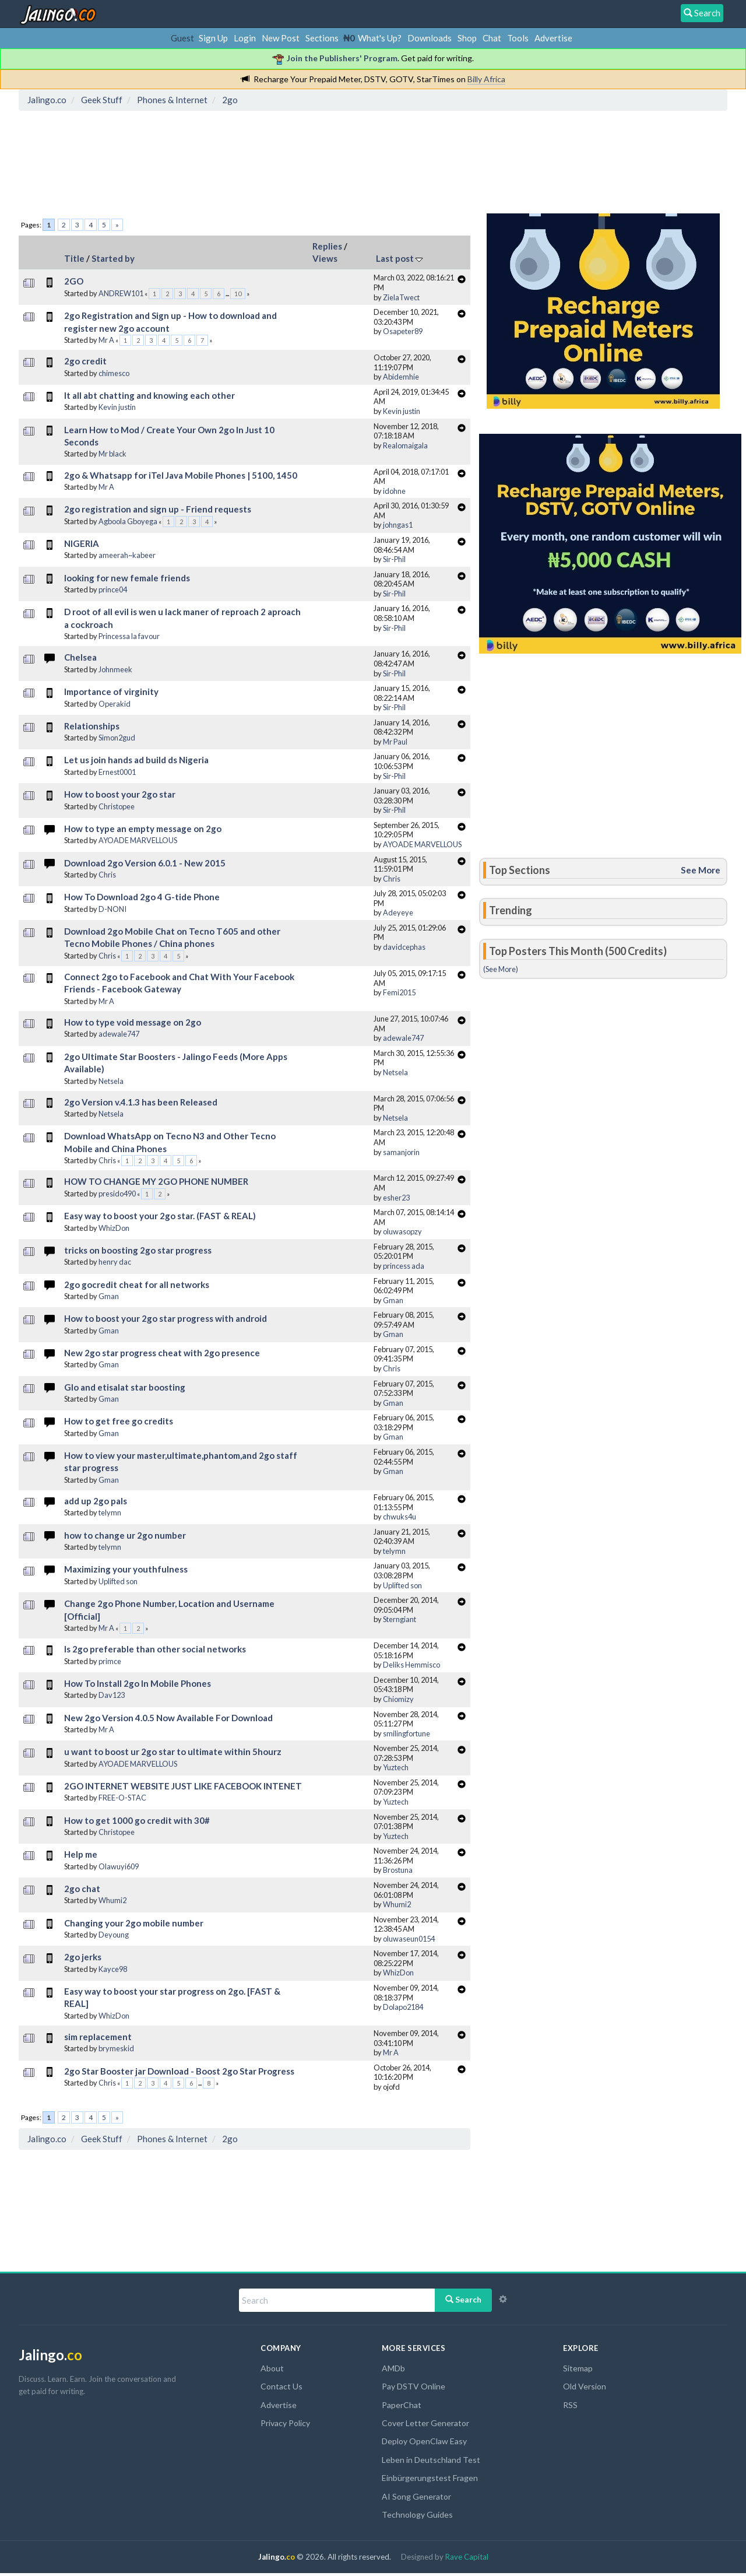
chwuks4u (399, 1516)
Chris (107, 874)
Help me (80, 1854)
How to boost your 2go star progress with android (165, 1318)
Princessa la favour (129, 636)
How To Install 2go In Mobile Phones (137, 1683)
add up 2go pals (95, 1501)
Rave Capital (466, 2556)
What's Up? (380, 38)
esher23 (396, 1197)
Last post (399, 258)
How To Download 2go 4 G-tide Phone (142, 897)
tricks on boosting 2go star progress (138, 1250)
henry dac (114, 1261)
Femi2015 (399, 992)
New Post (281, 38)
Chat (492, 38)
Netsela (111, 1081)
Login (245, 38)
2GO (73, 281)
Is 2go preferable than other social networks (155, 1649)
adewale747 (118, 1033)
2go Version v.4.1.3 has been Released (140, 1102)
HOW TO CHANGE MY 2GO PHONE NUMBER (156, 1181)
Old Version (584, 2386)
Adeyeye (398, 912)
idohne (394, 491)
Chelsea (80, 657)
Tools (518, 38)
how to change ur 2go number (125, 1535)
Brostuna (398, 1870)
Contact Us (281, 2386)
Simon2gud (116, 737)
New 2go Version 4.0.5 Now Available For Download (168, 1717)
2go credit (85, 361)
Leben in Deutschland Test (431, 2460)
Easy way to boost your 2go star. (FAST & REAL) (160, 1215)
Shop (467, 38)
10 (237, 293)
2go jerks (82, 1957)
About (272, 2368)
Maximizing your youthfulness (126, 1569)
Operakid (114, 703)
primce (109, 1661)
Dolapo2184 (403, 2007)
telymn (109, 1512)
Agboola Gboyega (127, 521)
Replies (327, 246)
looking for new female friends (127, 578)
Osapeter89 (403, 331)
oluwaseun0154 (409, 1938)
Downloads (429, 38)
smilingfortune (406, 1733)
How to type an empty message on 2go (142, 828)
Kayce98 (112, 1969)
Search (463, 2299)
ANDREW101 (120, 293)
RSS (570, 2405)
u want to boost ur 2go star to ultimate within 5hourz (172, 1751)
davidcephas (404, 947)
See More (700, 870)
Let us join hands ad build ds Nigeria (136, 759)
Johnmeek (115, 669)
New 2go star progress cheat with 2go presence (162, 1352)
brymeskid (116, 2048)
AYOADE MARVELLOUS (137, 840)
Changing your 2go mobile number (133, 1923)
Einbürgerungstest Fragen (430, 2478)
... (228, 293)
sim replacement (98, 2036)
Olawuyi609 (118, 1866)
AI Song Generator (416, 2496)
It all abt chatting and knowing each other (149, 395)
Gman (108, 1296)
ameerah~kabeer (127, 555)
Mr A (106, 340)
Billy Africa (486, 79)
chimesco (113, 373)
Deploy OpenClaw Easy (424, 2441)
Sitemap (578, 2368)
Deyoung (113, 1934)
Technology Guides (417, 2514)
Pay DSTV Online (413, 2386)
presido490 (117, 1193)
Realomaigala (405, 445)
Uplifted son (118, 1581)
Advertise (553, 38)
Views (324, 258)
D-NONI (112, 909)
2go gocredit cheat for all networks (136, 1284)
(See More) (500, 969)
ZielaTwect (401, 297)
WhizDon (113, 1228)
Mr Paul (395, 741)
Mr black (112, 453)
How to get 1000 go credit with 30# (137, 1820)
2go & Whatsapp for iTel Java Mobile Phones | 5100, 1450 (180, 475)
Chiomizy (398, 1699)
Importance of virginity (111, 691)
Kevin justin (117, 407)
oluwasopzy (402, 1231)
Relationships (91, 726)
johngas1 (398, 524)
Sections (322, 38)
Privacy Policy (285, 2423)
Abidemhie (401, 376)
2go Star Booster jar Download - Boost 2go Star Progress (179, 2071)
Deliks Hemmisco (411, 1664)
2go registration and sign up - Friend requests (157, 509)
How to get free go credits (118, 1421)
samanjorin (401, 1152)
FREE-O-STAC (122, 1797)
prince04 (112, 589)
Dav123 (111, 1695)
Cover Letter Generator (425, 2423)
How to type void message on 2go (132, 1022)
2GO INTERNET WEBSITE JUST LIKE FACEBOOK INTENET (183, 1786)
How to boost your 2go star (119, 794)
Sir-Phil (394, 559)
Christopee (116, 806)
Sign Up (213, 38)
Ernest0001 (117, 772)
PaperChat (401, 2405)
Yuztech (396, 1767)
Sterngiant (399, 1619)
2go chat (82, 1888)
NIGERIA (81, 543)
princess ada (403, 1266)
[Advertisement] (235, 166)
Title (74, 258)
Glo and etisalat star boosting (124, 1387)
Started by (113, 258)
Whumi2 (112, 1900)
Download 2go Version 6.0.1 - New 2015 (145, 863)
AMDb (393, 2368)
